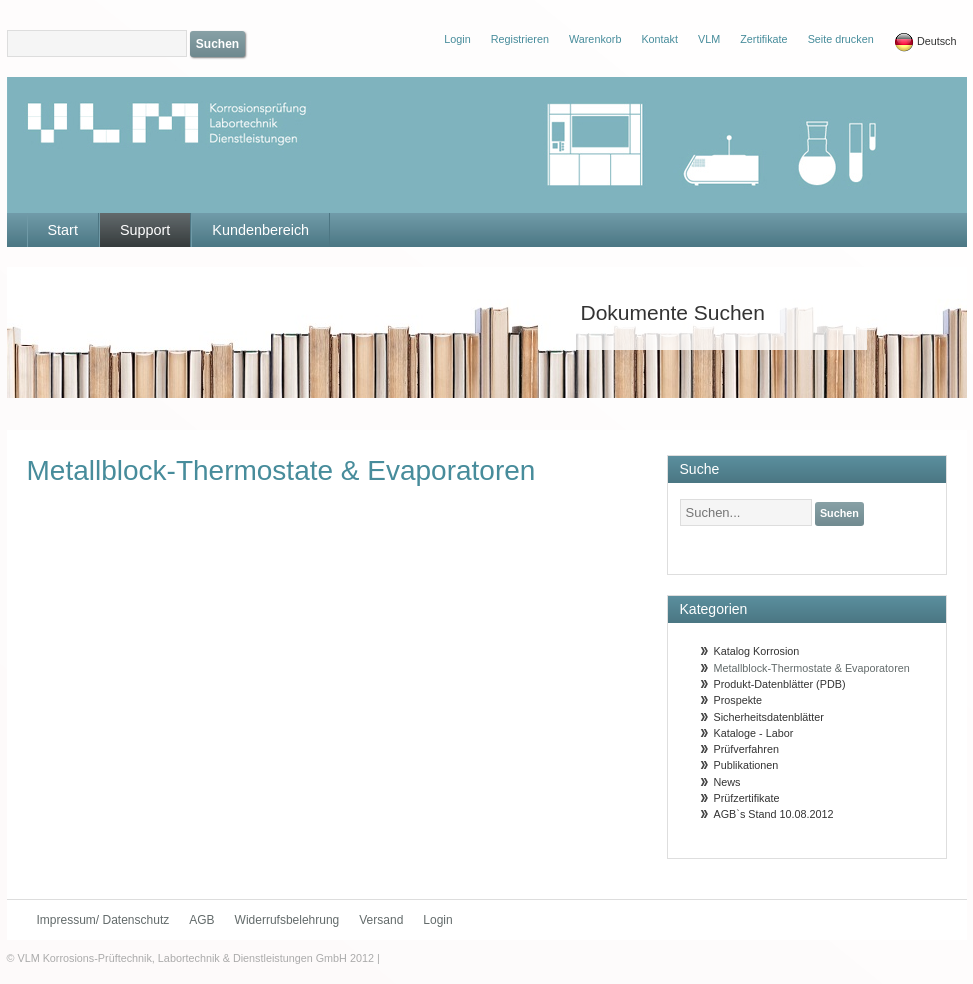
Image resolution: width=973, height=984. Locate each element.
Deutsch (925, 42)
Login (437, 920)
